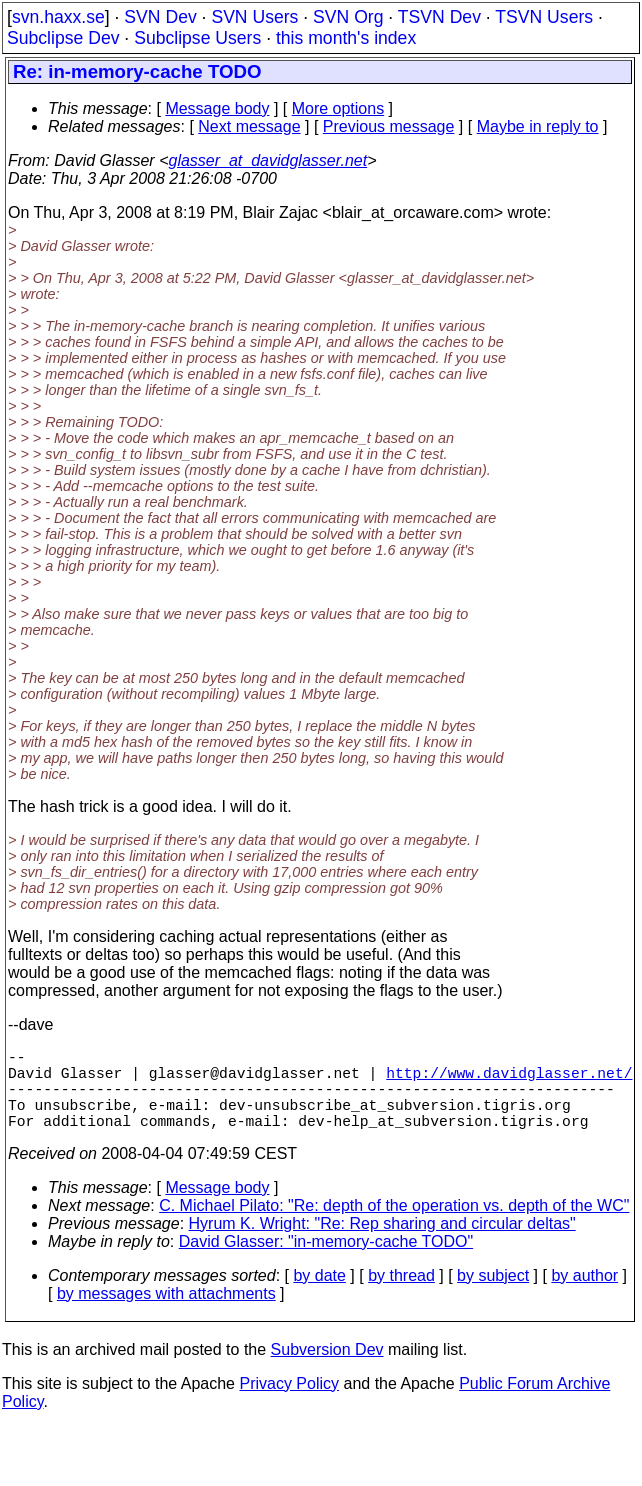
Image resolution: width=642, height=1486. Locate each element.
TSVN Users (544, 17)
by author (584, 1295)
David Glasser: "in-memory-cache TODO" (326, 1261)
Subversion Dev (327, 1369)
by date (319, 1295)
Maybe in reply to (538, 126)
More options (338, 108)
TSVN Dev (439, 17)
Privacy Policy (289, 1403)
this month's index (346, 38)
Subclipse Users (197, 38)
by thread (401, 1295)
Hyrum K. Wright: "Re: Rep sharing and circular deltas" (382, 1243)
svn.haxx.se (58, 17)
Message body (217, 108)
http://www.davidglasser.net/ (509, 1080)
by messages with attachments (166, 1313)
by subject (493, 1295)
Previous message (389, 126)
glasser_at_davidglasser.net (267, 160)
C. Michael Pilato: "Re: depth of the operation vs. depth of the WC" (394, 1225)
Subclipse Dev (63, 38)
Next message (249, 126)
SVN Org (348, 17)
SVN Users (254, 17)
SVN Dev (160, 17)
